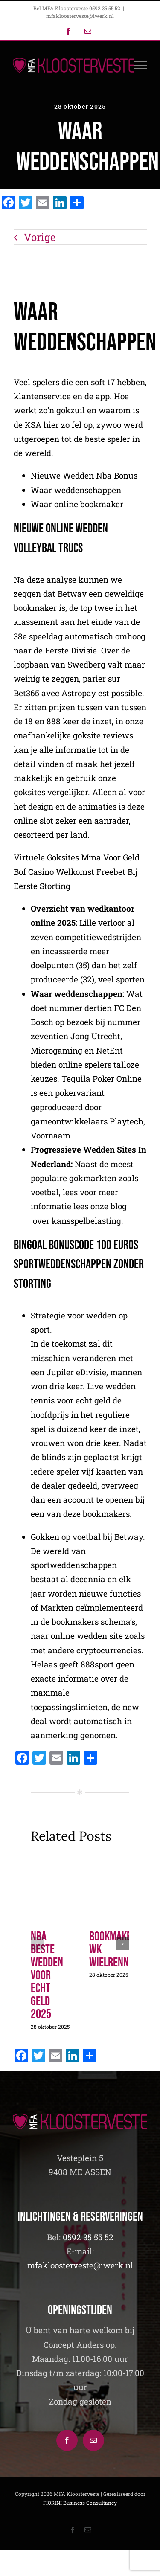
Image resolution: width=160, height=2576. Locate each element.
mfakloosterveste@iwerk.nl (80, 15)
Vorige (39, 237)
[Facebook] (67, 2440)
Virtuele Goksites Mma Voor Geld (77, 858)
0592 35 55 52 (88, 2237)
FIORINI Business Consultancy (80, 2502)
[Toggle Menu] (141, 65)
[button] (37, 1943)
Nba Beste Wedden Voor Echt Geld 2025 (47, 1975)
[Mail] (93, 2440)
